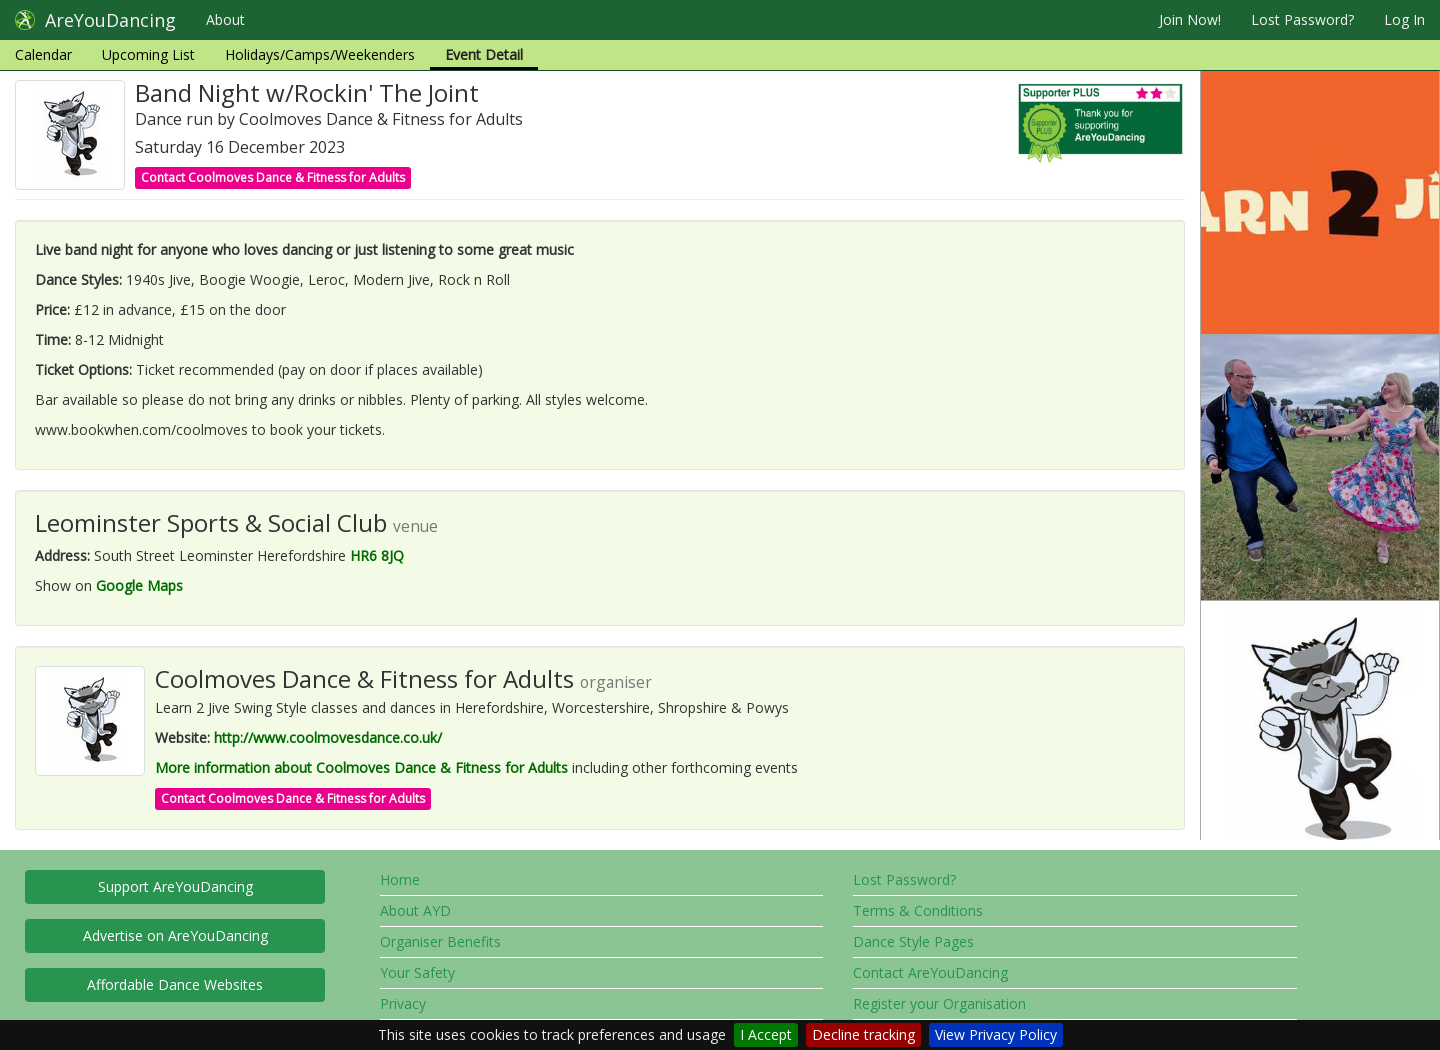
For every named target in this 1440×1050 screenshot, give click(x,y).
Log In (1404, 19)
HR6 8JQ (377, 555)
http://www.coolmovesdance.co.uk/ (328, 737)
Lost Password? (1302, 19)
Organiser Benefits (440, 941)
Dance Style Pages (913, 941)
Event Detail (484, 54)
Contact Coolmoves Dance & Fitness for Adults (273, 177)
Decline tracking (863, 1034)
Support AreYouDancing (175, 886)
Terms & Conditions (918, 910)
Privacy (403, 1003)
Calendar (43, 54)
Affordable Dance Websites (175, 984)
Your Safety (417, 972)
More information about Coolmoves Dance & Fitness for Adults (361, 767)
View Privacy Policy (996, 1034)
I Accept (766, 1034)
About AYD (415, 910)
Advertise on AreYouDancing (175, 935)
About (225, 19)
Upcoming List (148, 54)
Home (400, 879)
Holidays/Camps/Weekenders (320, 54)
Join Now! (1190, 19)
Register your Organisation (939, 1003)
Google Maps (139, 585)
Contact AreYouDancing (930, 972)
